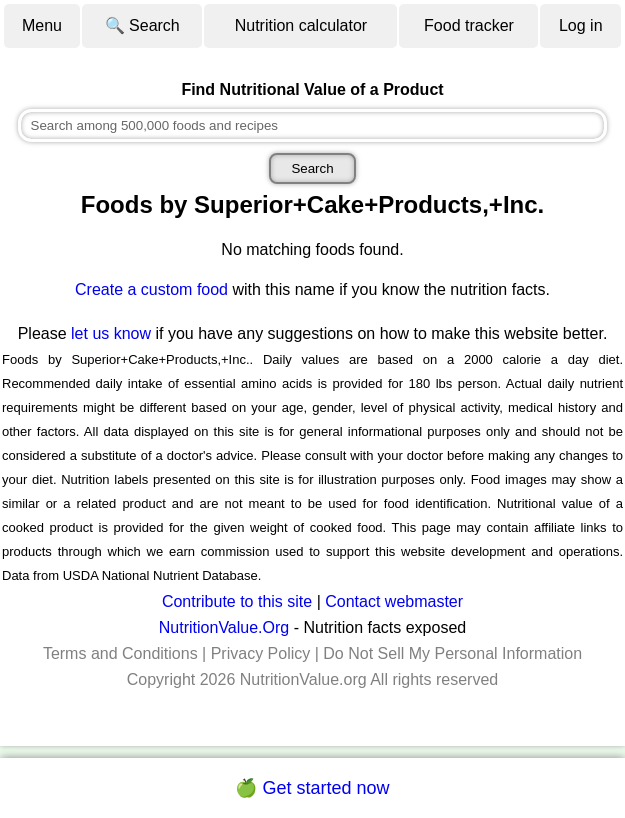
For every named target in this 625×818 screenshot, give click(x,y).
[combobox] (313, 125)
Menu (42, 25)
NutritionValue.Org (224, 627)
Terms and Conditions (120, 653)
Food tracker (469, 25)
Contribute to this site (237, 601)
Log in (581, 25)
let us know (111, 333)
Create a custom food (151, 289)
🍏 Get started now (312, 788)
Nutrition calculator (301, 25)
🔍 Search (142, 25)
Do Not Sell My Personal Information (452, 653)
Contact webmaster (394, 601)
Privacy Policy (261, 653)
